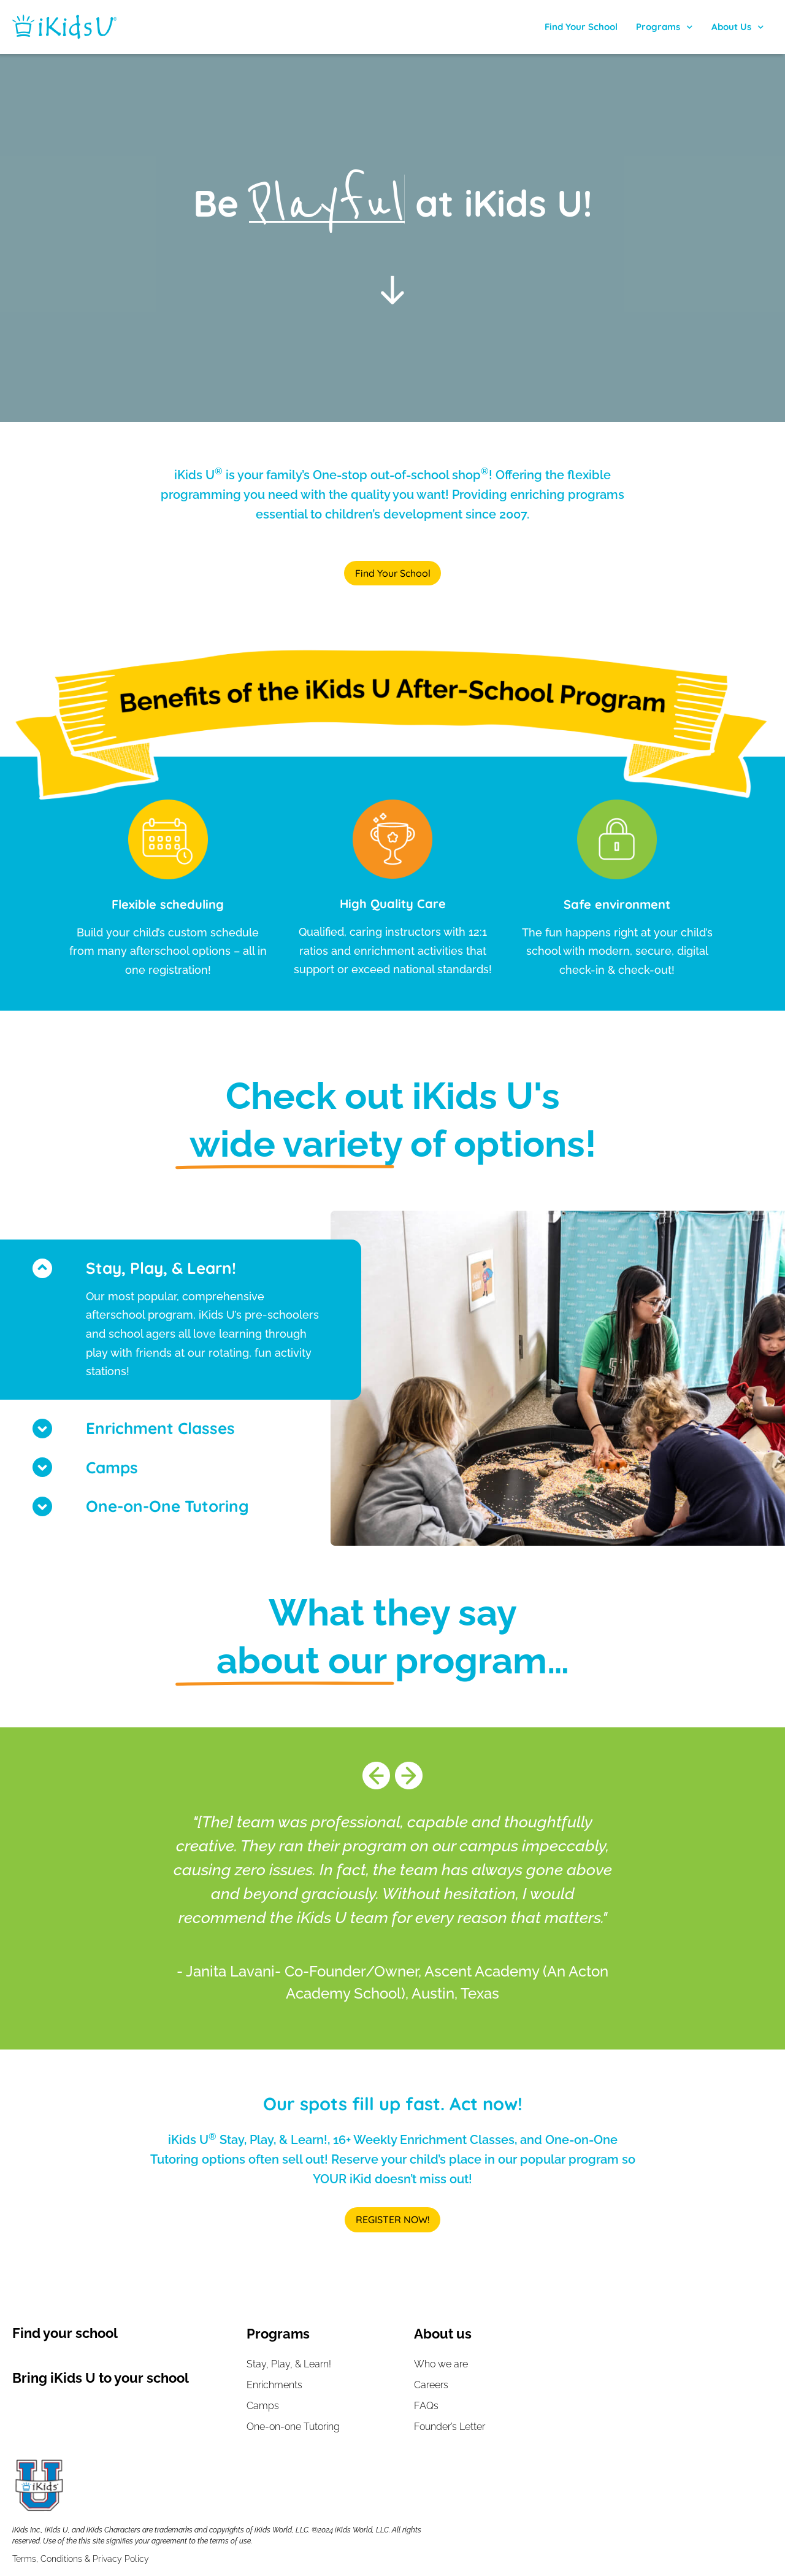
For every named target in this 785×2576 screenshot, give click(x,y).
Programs (664, 27)
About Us (737, 27)
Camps (112, 1468)
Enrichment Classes (160, 1429)
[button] (180, 1429)
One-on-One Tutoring (167, 1507)
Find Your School (581, 27)
